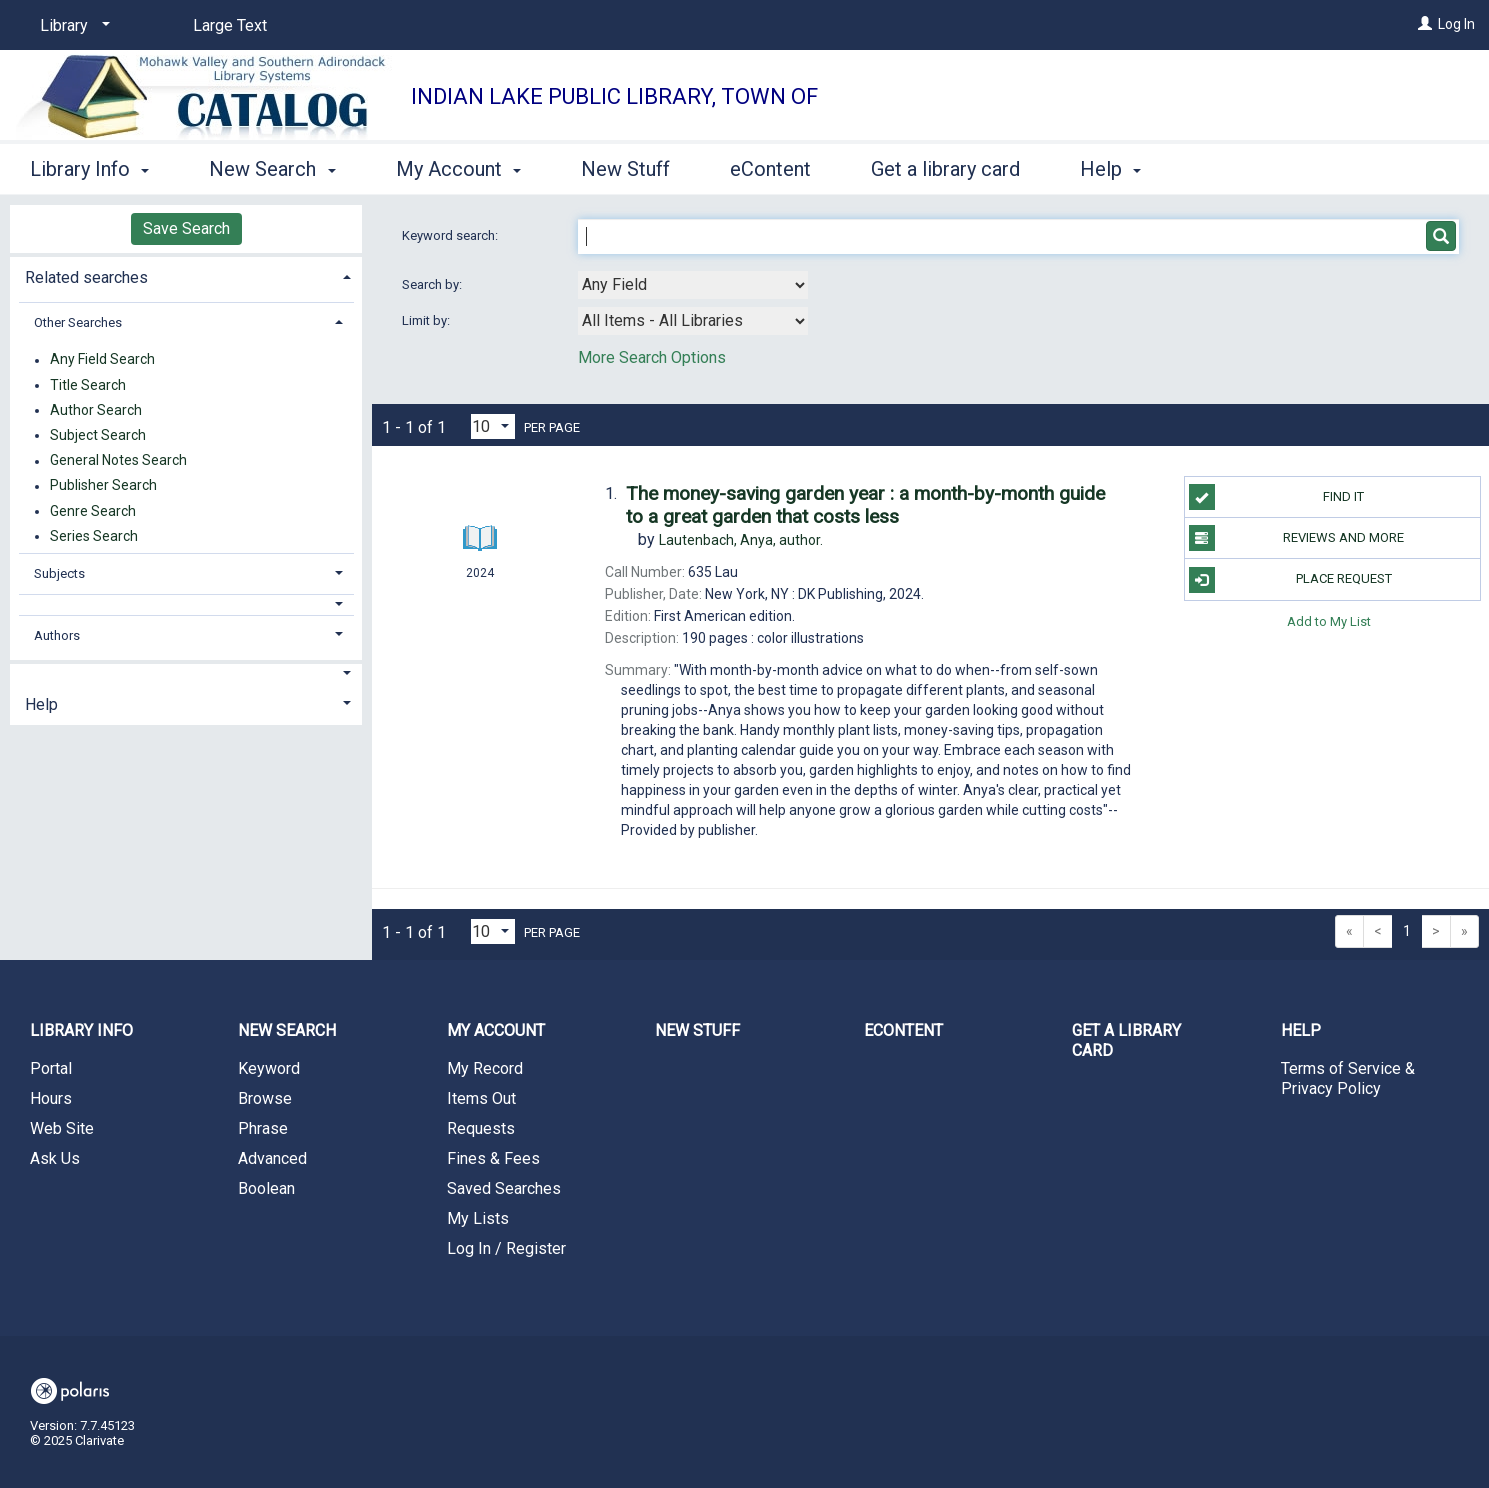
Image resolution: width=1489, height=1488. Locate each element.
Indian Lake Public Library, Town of (614, 96)
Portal (51, 1068)
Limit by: (427, 320)
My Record (485, 1068)
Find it (1277, 497)
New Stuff (625, 169)
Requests (481, 1128)
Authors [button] (57, 635)
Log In (1456, 24)
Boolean (266, 1188)
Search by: (433, 284)
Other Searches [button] (78, 322)
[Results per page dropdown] (493, 426)
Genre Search (93, 511)
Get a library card (945, 169)
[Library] (71, 26)
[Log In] (1425, 24)
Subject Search (98, 435)
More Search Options (652, 357)
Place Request (1290, 580)
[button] (186, 604)
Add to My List (1329, 621)
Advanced (272, 1158)
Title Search (88, 385)
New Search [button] (272, 169)
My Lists (478, 1218)
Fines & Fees (493, 1158)
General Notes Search (118, 461)
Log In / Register (506, 1248)
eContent (770, 169)
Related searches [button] (86, 277)
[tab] (186, 275)
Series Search (94, 536)
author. (741, 540)
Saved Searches (504, 1188)
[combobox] (693, 285)
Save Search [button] (186, 228)
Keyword (269, 1068)
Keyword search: (451, 235)
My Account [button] (458, 169)
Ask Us (55, 1158)
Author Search (96, 410)
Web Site (62, 1128)
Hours (51, 1098)
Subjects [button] (59, 573)
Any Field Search (102, 360)
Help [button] (1110, 169)
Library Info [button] (89, 169)
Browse (265, 1098)
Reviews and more (1297, 538)
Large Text (230, 25)
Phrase (263, 1128)
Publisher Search (103, 486)
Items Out (481, 1098)
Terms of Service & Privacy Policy (1348, 1078)
